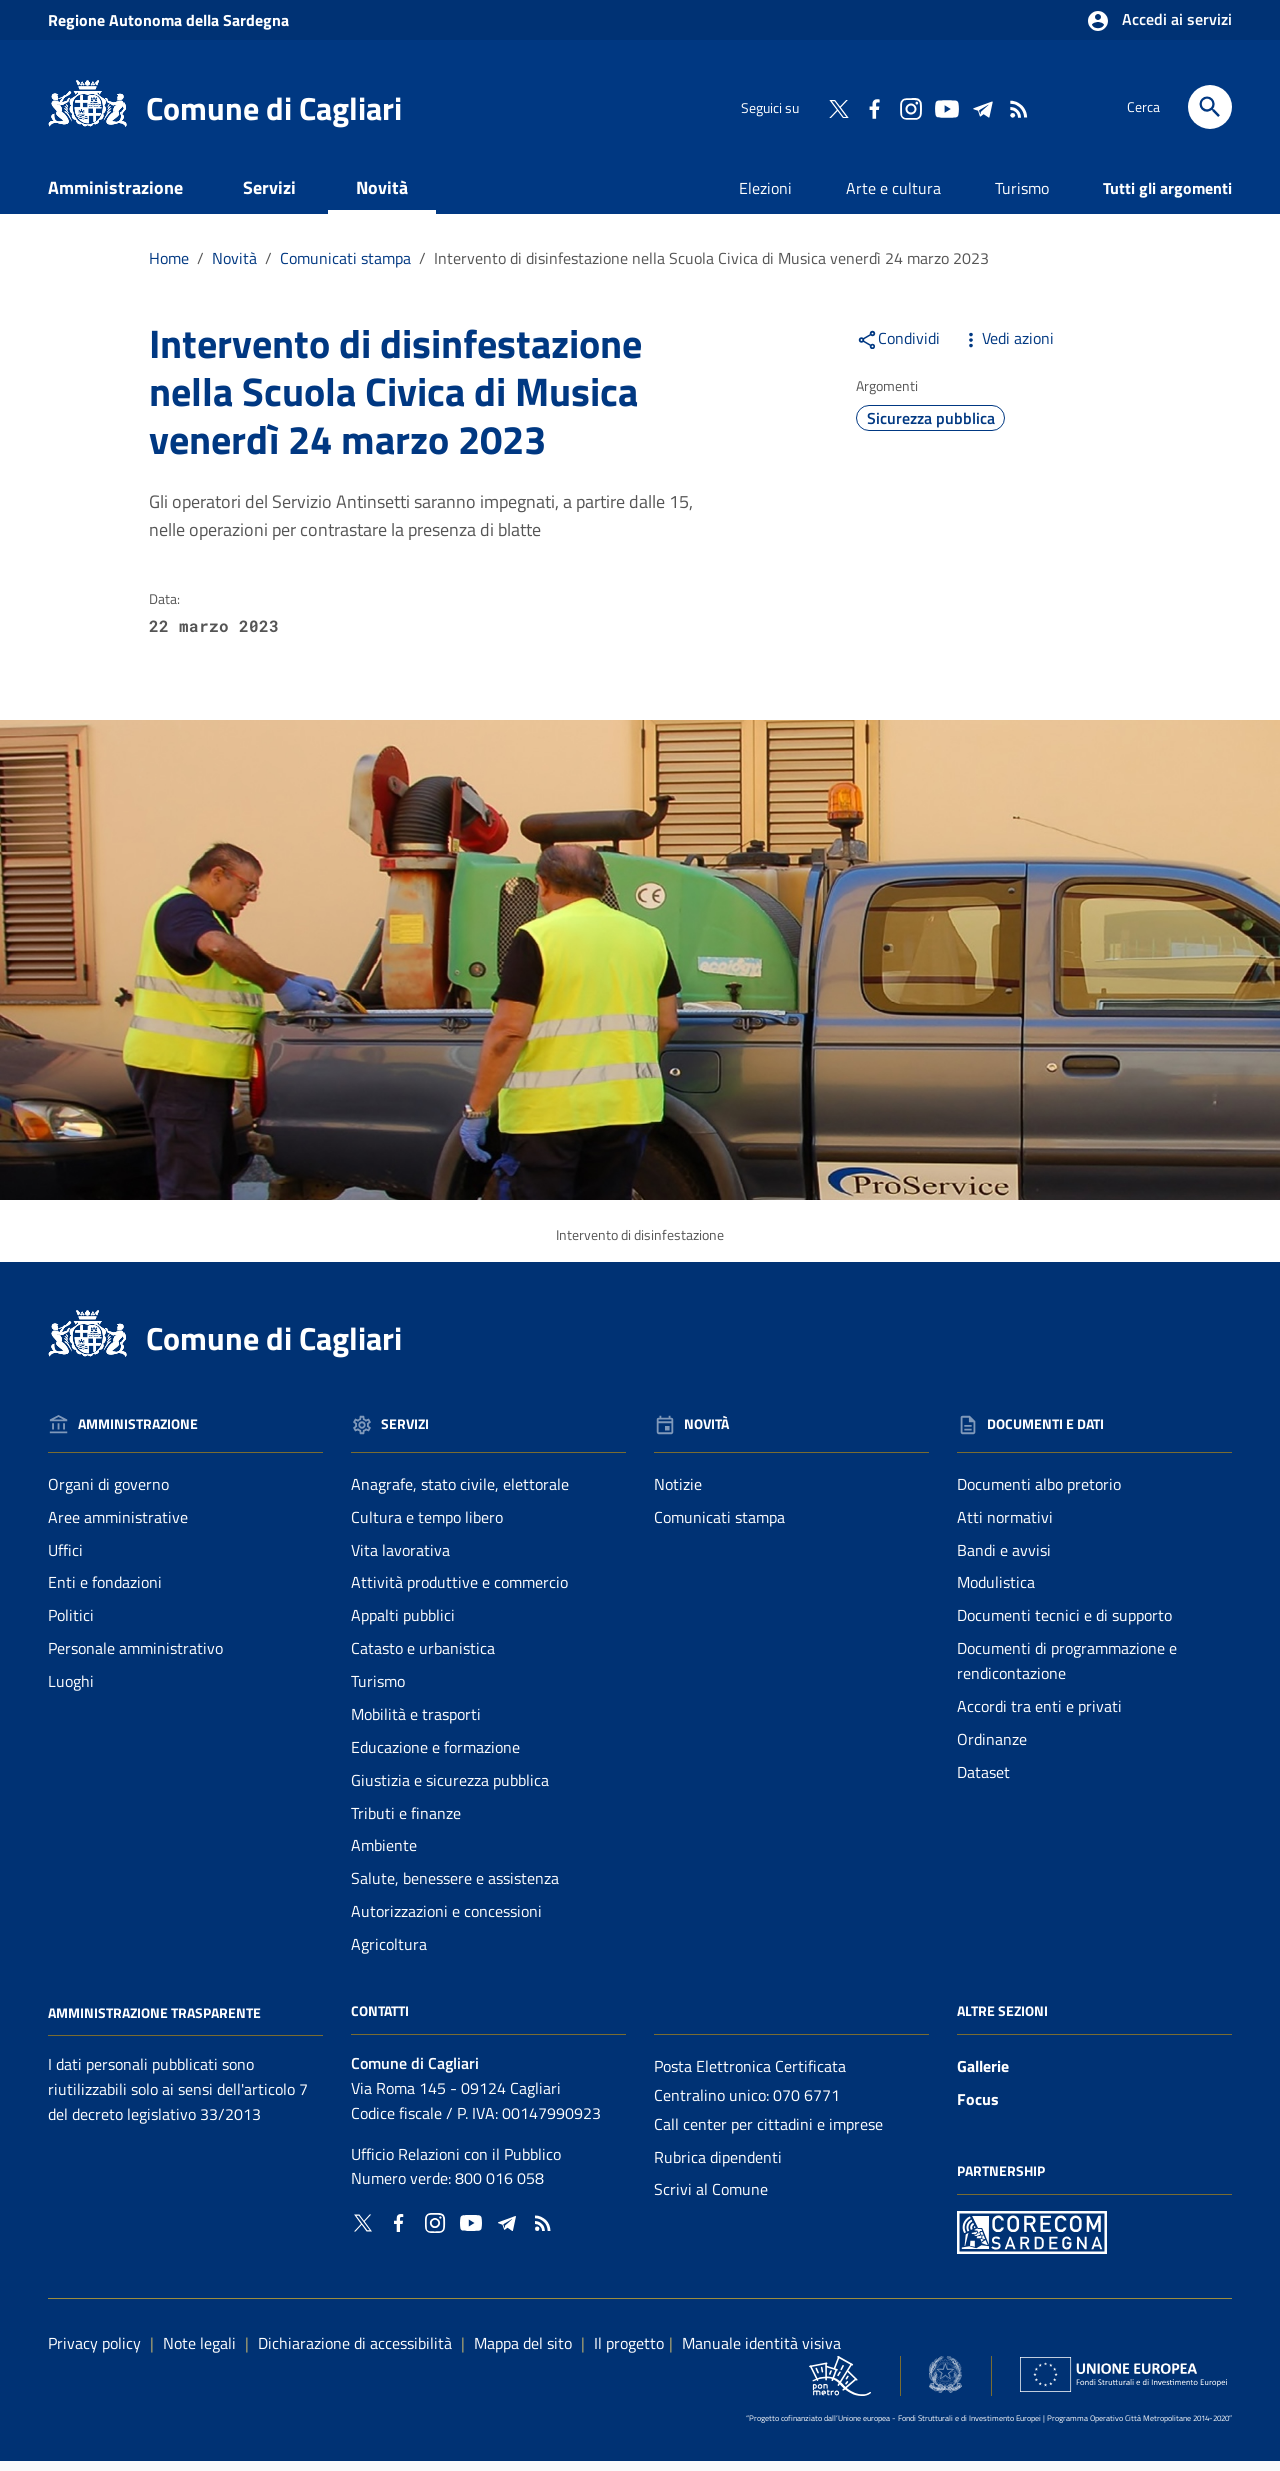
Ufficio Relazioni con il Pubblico (456, 2163)
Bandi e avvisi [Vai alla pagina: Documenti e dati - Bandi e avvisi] (1004, 1559)
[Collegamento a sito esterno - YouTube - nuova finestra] (946, 107)
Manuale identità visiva (761, 2353)
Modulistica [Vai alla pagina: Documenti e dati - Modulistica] (996, 1592)
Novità (382, 197)
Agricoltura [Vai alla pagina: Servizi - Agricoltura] (389, 1954)
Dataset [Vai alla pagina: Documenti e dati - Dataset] (983, 1782)
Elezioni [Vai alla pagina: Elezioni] (765, 198)
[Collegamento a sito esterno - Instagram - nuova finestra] (910, 107)
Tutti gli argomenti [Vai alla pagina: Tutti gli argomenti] (1167, 198)
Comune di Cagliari (274, 108)
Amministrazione (115, 197)
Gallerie (983, 2076)
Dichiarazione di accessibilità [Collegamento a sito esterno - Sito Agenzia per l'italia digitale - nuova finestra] (355, 2353)
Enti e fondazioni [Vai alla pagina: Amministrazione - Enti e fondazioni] (105, 1592)
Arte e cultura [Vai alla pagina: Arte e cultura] (893, 198)
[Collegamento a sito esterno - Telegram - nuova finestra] (982, 107)
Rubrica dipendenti (718, 2166)
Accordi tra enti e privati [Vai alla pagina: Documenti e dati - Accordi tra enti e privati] (1039, 1716)
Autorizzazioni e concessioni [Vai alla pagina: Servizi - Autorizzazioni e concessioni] (446, 1921)
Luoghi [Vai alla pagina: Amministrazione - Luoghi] (71, 1691)
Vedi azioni (1007, 348)
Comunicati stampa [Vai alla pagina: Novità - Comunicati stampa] (719, 1527)
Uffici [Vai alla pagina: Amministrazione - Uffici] (65, 1559)
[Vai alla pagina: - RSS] (1018, 107)
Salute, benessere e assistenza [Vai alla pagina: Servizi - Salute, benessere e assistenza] (455, 1888)
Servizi (269, 197)
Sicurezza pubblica (931, 428)
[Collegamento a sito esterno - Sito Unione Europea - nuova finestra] (1123, 2384)
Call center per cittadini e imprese (768, 2134)
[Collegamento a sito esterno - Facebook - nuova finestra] (874, 107)
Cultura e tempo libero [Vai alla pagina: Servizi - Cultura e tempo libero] (427, 1527)
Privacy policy (94, 2353)
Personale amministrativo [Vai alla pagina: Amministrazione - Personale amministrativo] (135, 1658)
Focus (978, 2109)
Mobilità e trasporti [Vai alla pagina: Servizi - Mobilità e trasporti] (416, 1724)
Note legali (199, 2353)
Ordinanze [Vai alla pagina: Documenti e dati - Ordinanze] (992, 1749)
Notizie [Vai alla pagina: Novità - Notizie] (678, 1494)
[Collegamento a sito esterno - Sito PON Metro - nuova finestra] (1032, 2240)
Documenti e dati (142, 245)
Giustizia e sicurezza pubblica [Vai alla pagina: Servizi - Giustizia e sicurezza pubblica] (450, 1790)
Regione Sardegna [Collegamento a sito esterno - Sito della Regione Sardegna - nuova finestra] (168, 20)
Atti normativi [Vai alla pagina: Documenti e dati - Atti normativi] (1005, 1527)
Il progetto (629, 2353)
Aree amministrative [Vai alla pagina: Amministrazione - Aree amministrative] (118, 1527)
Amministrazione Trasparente (154, 2021)
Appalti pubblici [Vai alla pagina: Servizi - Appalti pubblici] (403, 1625)
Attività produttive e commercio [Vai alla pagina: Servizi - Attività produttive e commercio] (459, 1592)
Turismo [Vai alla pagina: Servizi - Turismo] (378, 1691)
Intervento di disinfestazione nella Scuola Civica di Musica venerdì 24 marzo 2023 (711, 268)
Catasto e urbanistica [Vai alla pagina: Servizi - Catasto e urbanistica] (423, 1658)
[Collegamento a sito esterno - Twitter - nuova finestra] (838, 107)
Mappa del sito (523, 2353)
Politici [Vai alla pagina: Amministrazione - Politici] (71, 1625)
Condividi (898, 348)
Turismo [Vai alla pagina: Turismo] (1022, 198)
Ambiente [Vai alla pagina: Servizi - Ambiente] (384, 1855)
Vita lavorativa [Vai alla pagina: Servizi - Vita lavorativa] (400, 1559)
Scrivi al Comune (711, 2199)
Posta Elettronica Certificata (750, 2076)
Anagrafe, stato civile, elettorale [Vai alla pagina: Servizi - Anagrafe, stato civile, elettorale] (460, 1494)
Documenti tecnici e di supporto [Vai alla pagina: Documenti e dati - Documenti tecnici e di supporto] (1064, 1625)
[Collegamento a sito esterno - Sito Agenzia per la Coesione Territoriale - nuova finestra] (945, 2384)
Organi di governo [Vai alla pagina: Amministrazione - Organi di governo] (108, 1494)
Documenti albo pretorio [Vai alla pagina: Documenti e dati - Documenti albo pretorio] (1039, 1494)
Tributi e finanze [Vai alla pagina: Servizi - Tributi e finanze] (406, 1822)
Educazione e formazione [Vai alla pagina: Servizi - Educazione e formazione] (435, 1757)
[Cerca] (1210, 107)
